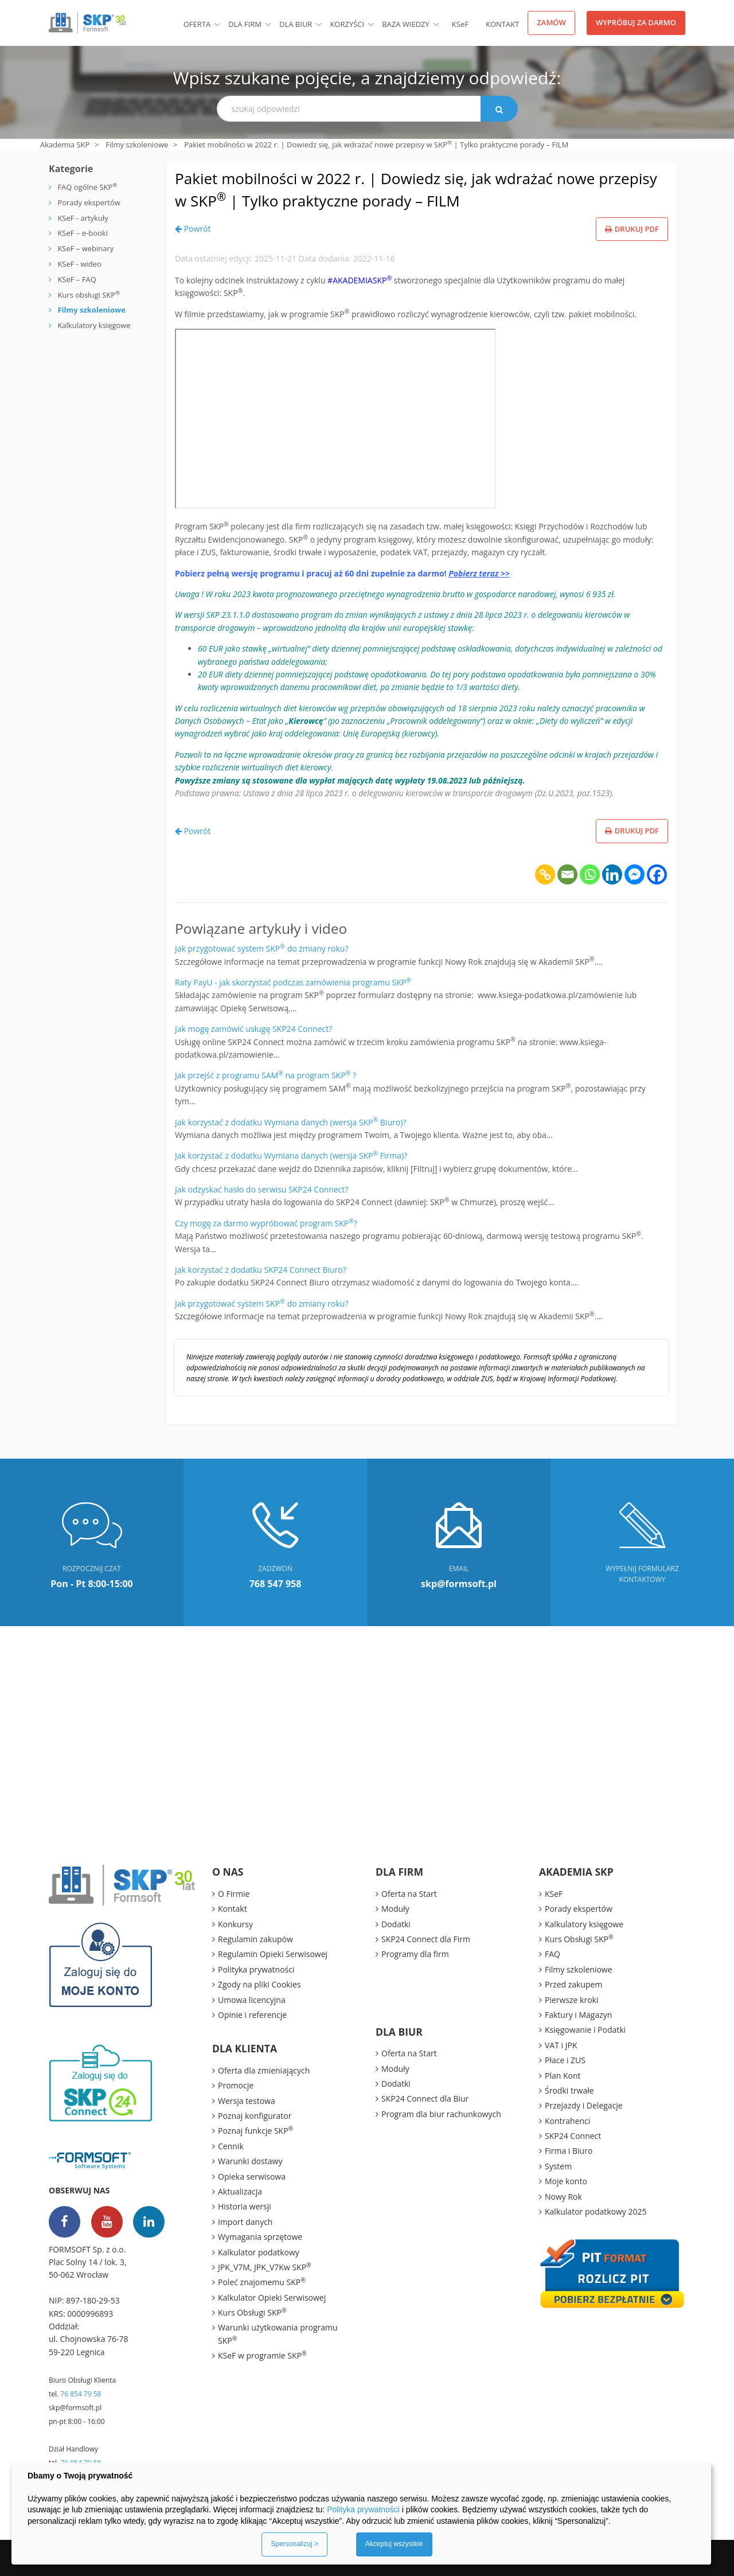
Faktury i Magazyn (578, 2014)
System (558, 2166)
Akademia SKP (64, 144)
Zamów (551, 22)
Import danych (245, 2221)
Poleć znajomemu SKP (262, 2281)
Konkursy (235, 1924)
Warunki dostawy (250, 2161)
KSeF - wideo (78, 264)
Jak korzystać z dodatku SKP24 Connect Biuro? (260, 1269)
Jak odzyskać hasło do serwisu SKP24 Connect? (261, 1189)
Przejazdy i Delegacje (584, 2105)
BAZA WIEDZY (406, 24)
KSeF (554, 1893)
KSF (460, 24)
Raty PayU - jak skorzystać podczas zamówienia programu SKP (293, 982)
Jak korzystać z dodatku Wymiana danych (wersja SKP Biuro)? (290, 1122)
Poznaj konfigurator (254, 2115)
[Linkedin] (612, 874)
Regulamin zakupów (255, 1939)
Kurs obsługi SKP (88, 295)
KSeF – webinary (85, 248)
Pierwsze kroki (572, 1999)
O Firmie (233, 1893)
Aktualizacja (240, 2191)
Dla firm (244, 24)
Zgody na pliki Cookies (259, 1984)
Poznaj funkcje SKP (255, 2130)
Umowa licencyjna (252, 1999)
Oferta (197, 24)
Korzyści (347, 24)
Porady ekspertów (88, 202)
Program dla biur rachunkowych (441, 2114)
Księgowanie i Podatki (585, 2029)
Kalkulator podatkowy (258, 2252)
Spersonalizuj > (294, 2544)
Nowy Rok (563, 2196)
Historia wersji (244, 2206)
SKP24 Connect (573, 2135)
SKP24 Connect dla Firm (425, 1939)
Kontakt (502, 24)
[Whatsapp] (590, 874)
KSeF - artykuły (82, 218)
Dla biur (295, 24)
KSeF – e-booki (82, 233)
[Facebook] (657, 874)
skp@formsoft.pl (75, 2408)
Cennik (231, 2146)
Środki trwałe (569, 2090)
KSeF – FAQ (76, 279)
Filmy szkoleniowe (137, 144)
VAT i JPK (561, 2045)
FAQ (552, 1953)
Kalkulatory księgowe (93, 325)
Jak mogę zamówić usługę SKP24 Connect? (253, 1028)
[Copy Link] (545, 874)
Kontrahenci (567, 2120)
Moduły (395, 1908)
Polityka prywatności (256, 1969)
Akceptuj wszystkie (394, 2544)
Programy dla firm (415, 1953)
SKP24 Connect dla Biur (424, 2098)
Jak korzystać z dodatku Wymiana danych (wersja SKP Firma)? (291, 1155)
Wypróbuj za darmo (636, 22)
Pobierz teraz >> (479, 573)
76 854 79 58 (80, 2394)
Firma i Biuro (568, 2150)
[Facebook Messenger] (634, 874)
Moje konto (566, 2181)
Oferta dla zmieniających (264, 2070)
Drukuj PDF (632, 229)
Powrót (192, 228)
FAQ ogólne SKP (87, 187)
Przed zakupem (573, 1984)
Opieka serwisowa (252, 2176)
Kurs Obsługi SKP (252, 2312)
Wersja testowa (246, 2100)
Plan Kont (563, 2075)
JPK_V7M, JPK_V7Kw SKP (264, 2267)
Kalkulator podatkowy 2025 (596, 2211)
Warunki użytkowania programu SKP (278, 2333)
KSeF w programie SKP (262, 2355)
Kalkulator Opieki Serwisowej (272, 2297)
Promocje (235, 2085)
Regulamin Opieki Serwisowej (272, 1953)
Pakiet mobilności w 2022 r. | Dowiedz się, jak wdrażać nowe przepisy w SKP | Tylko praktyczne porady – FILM (400, 189)
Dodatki (396, 1924)
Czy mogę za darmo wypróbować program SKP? (266, 1223)
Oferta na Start (409, 1893)
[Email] (567, 874)
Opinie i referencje (252, 2014)
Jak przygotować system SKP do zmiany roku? (262, 948)
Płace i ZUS (565, 2060)
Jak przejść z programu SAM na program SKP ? (265, 1075)
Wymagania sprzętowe (260, 2236)
